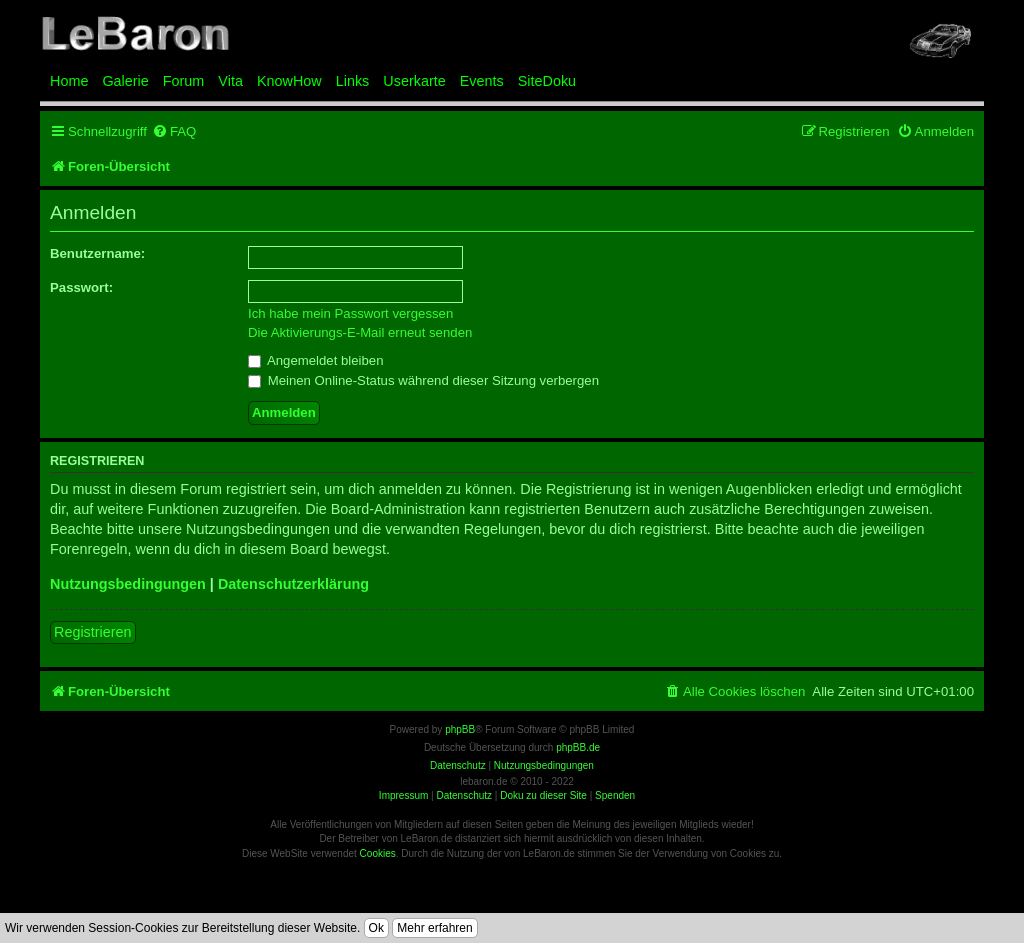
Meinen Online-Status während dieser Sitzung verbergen (423, 380)
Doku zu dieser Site (543, 795)
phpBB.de (578, 747)
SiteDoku (547, 81)
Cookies (378, 853)
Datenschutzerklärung (293, 584)
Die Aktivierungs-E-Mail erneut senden (360, 332)
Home (69, 81)
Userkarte (414, 81)
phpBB (460, 729)
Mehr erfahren (434, 928)
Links (353, 81)
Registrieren (93, 632)
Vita (230, 81)
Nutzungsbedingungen (128, 584)
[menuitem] (174, 131)
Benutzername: (97, 253)
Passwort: (81, 287)
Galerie (125, 81)
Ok (376, 928)
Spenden (615, 795)
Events (482, 81)
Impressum (403, 795)
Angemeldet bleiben (316, 360)
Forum (184, 81)
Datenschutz (464, 795)
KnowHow (289, 81)
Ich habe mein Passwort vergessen (350, 313)
